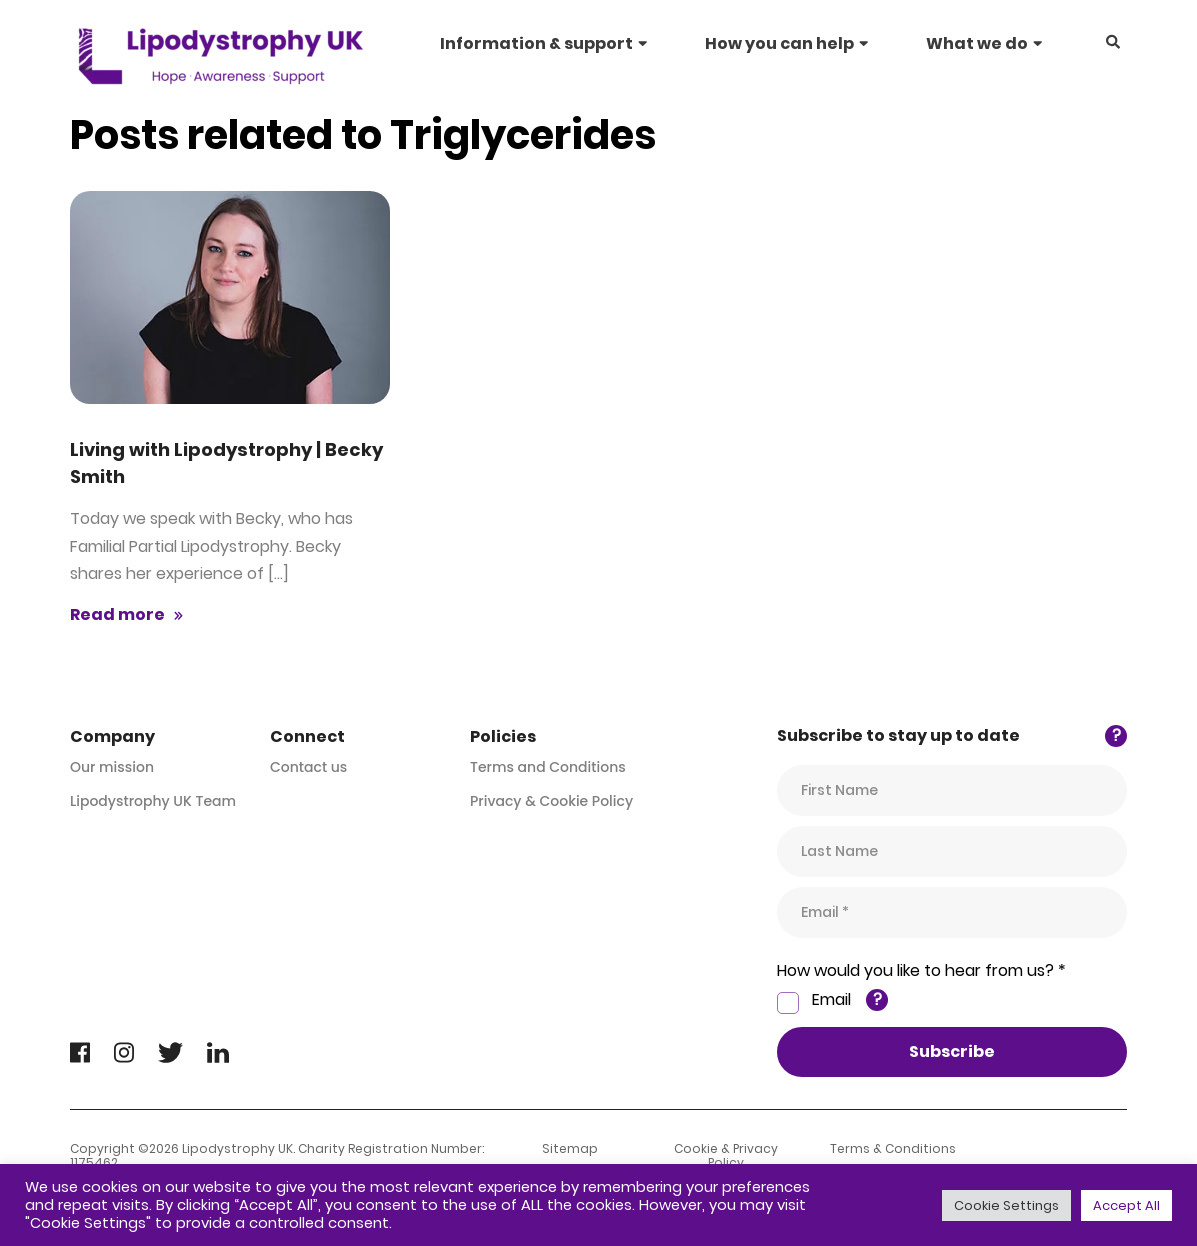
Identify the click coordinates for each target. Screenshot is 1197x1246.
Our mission (112, 767)
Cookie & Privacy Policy (726, 1156)
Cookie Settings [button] (1006, 1205)
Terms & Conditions (893, 1149)
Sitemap (570, 1149)
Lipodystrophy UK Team (153, 801)
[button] (1113, 43)
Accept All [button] (1126, 1205)
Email (831, 1000)
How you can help (779, 43)
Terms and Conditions (548, 767)
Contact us (308, 767)
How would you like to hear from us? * (921, 970)
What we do (977, 43)
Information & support (536, 43)
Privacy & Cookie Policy (551, 801)
